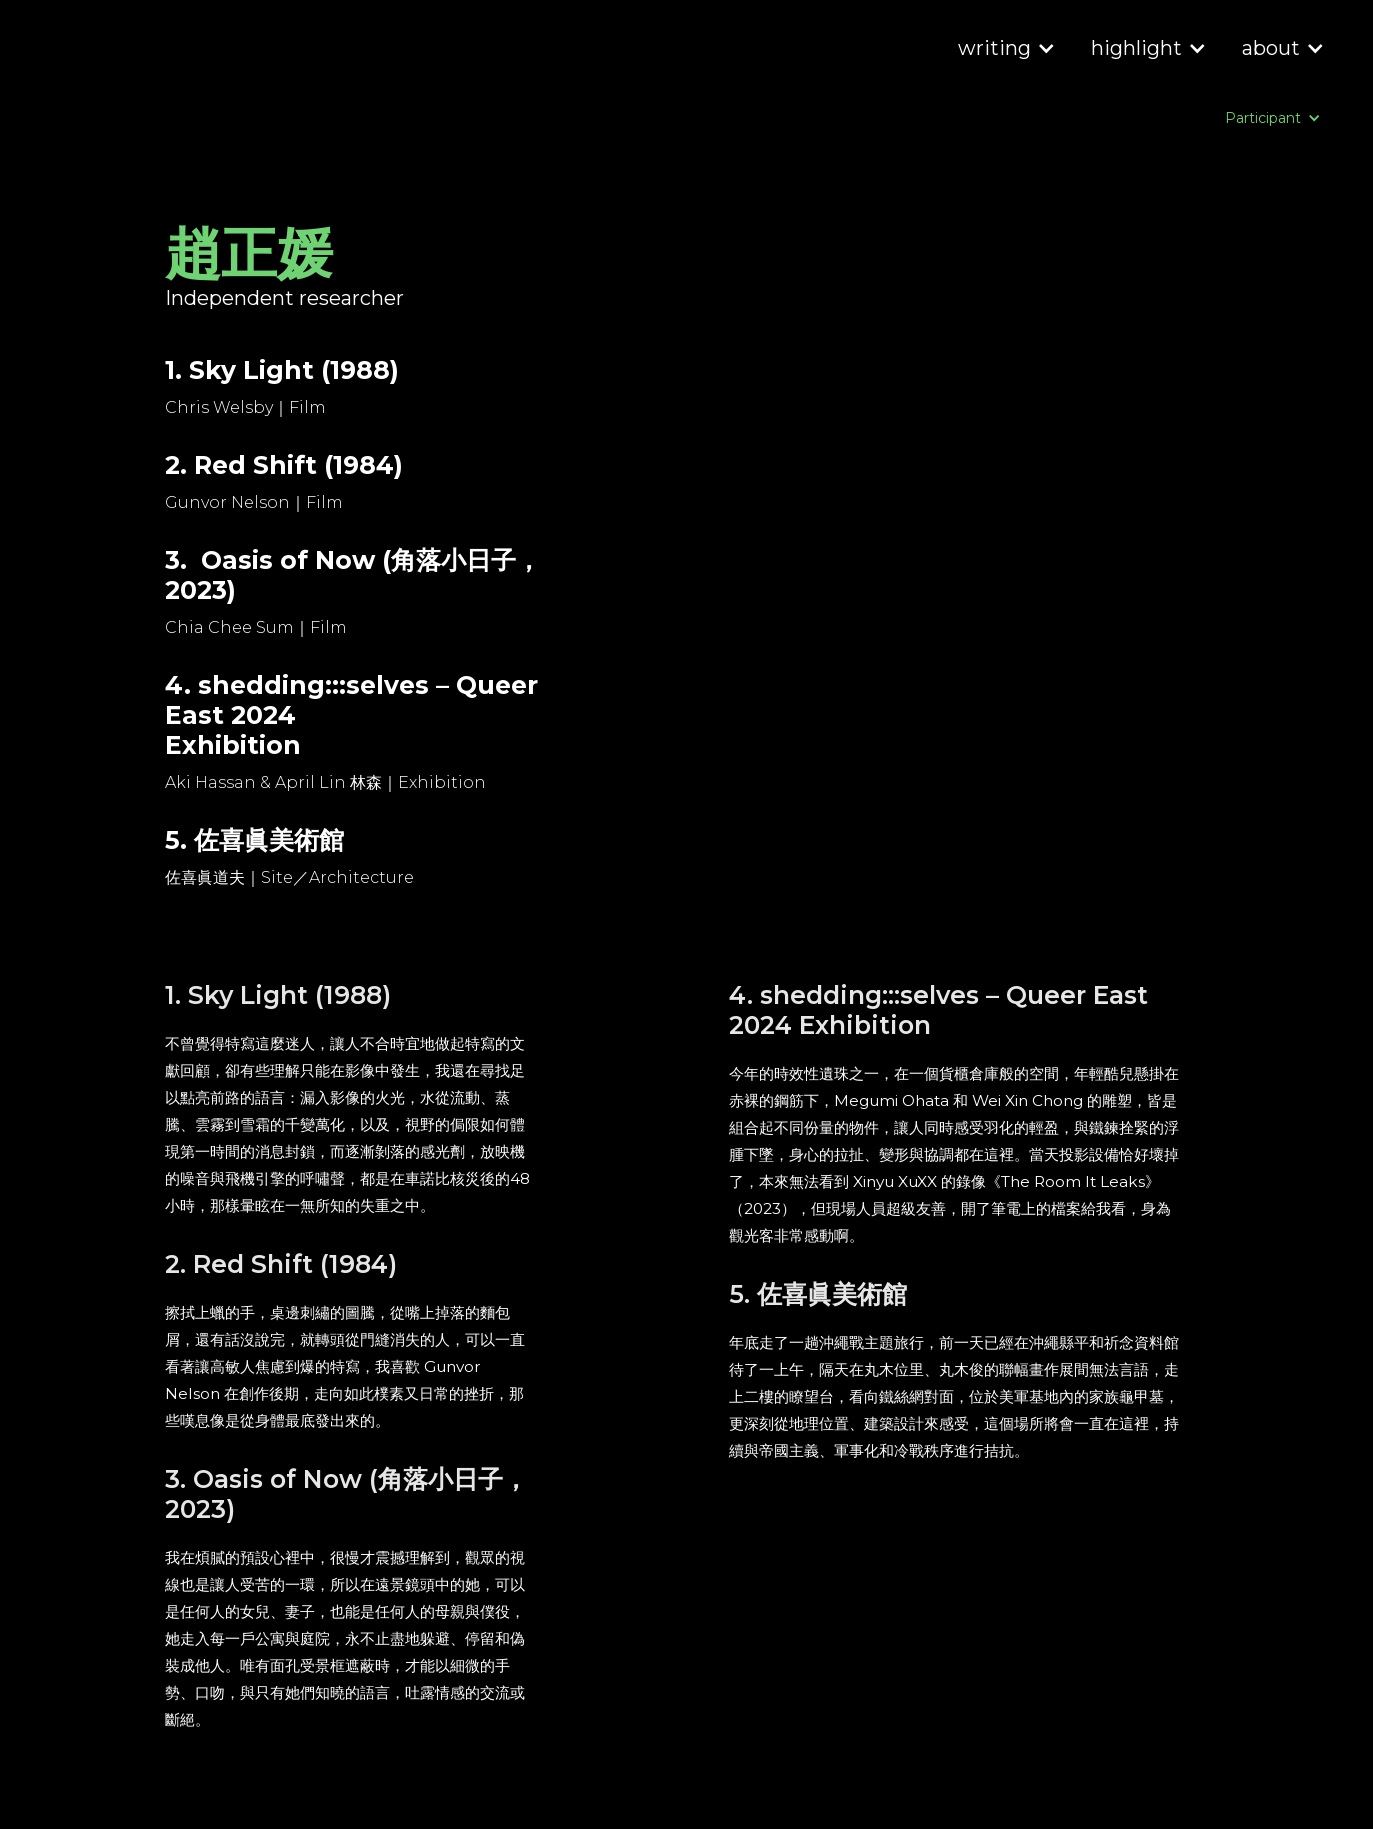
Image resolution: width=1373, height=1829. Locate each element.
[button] (1004, 50)
